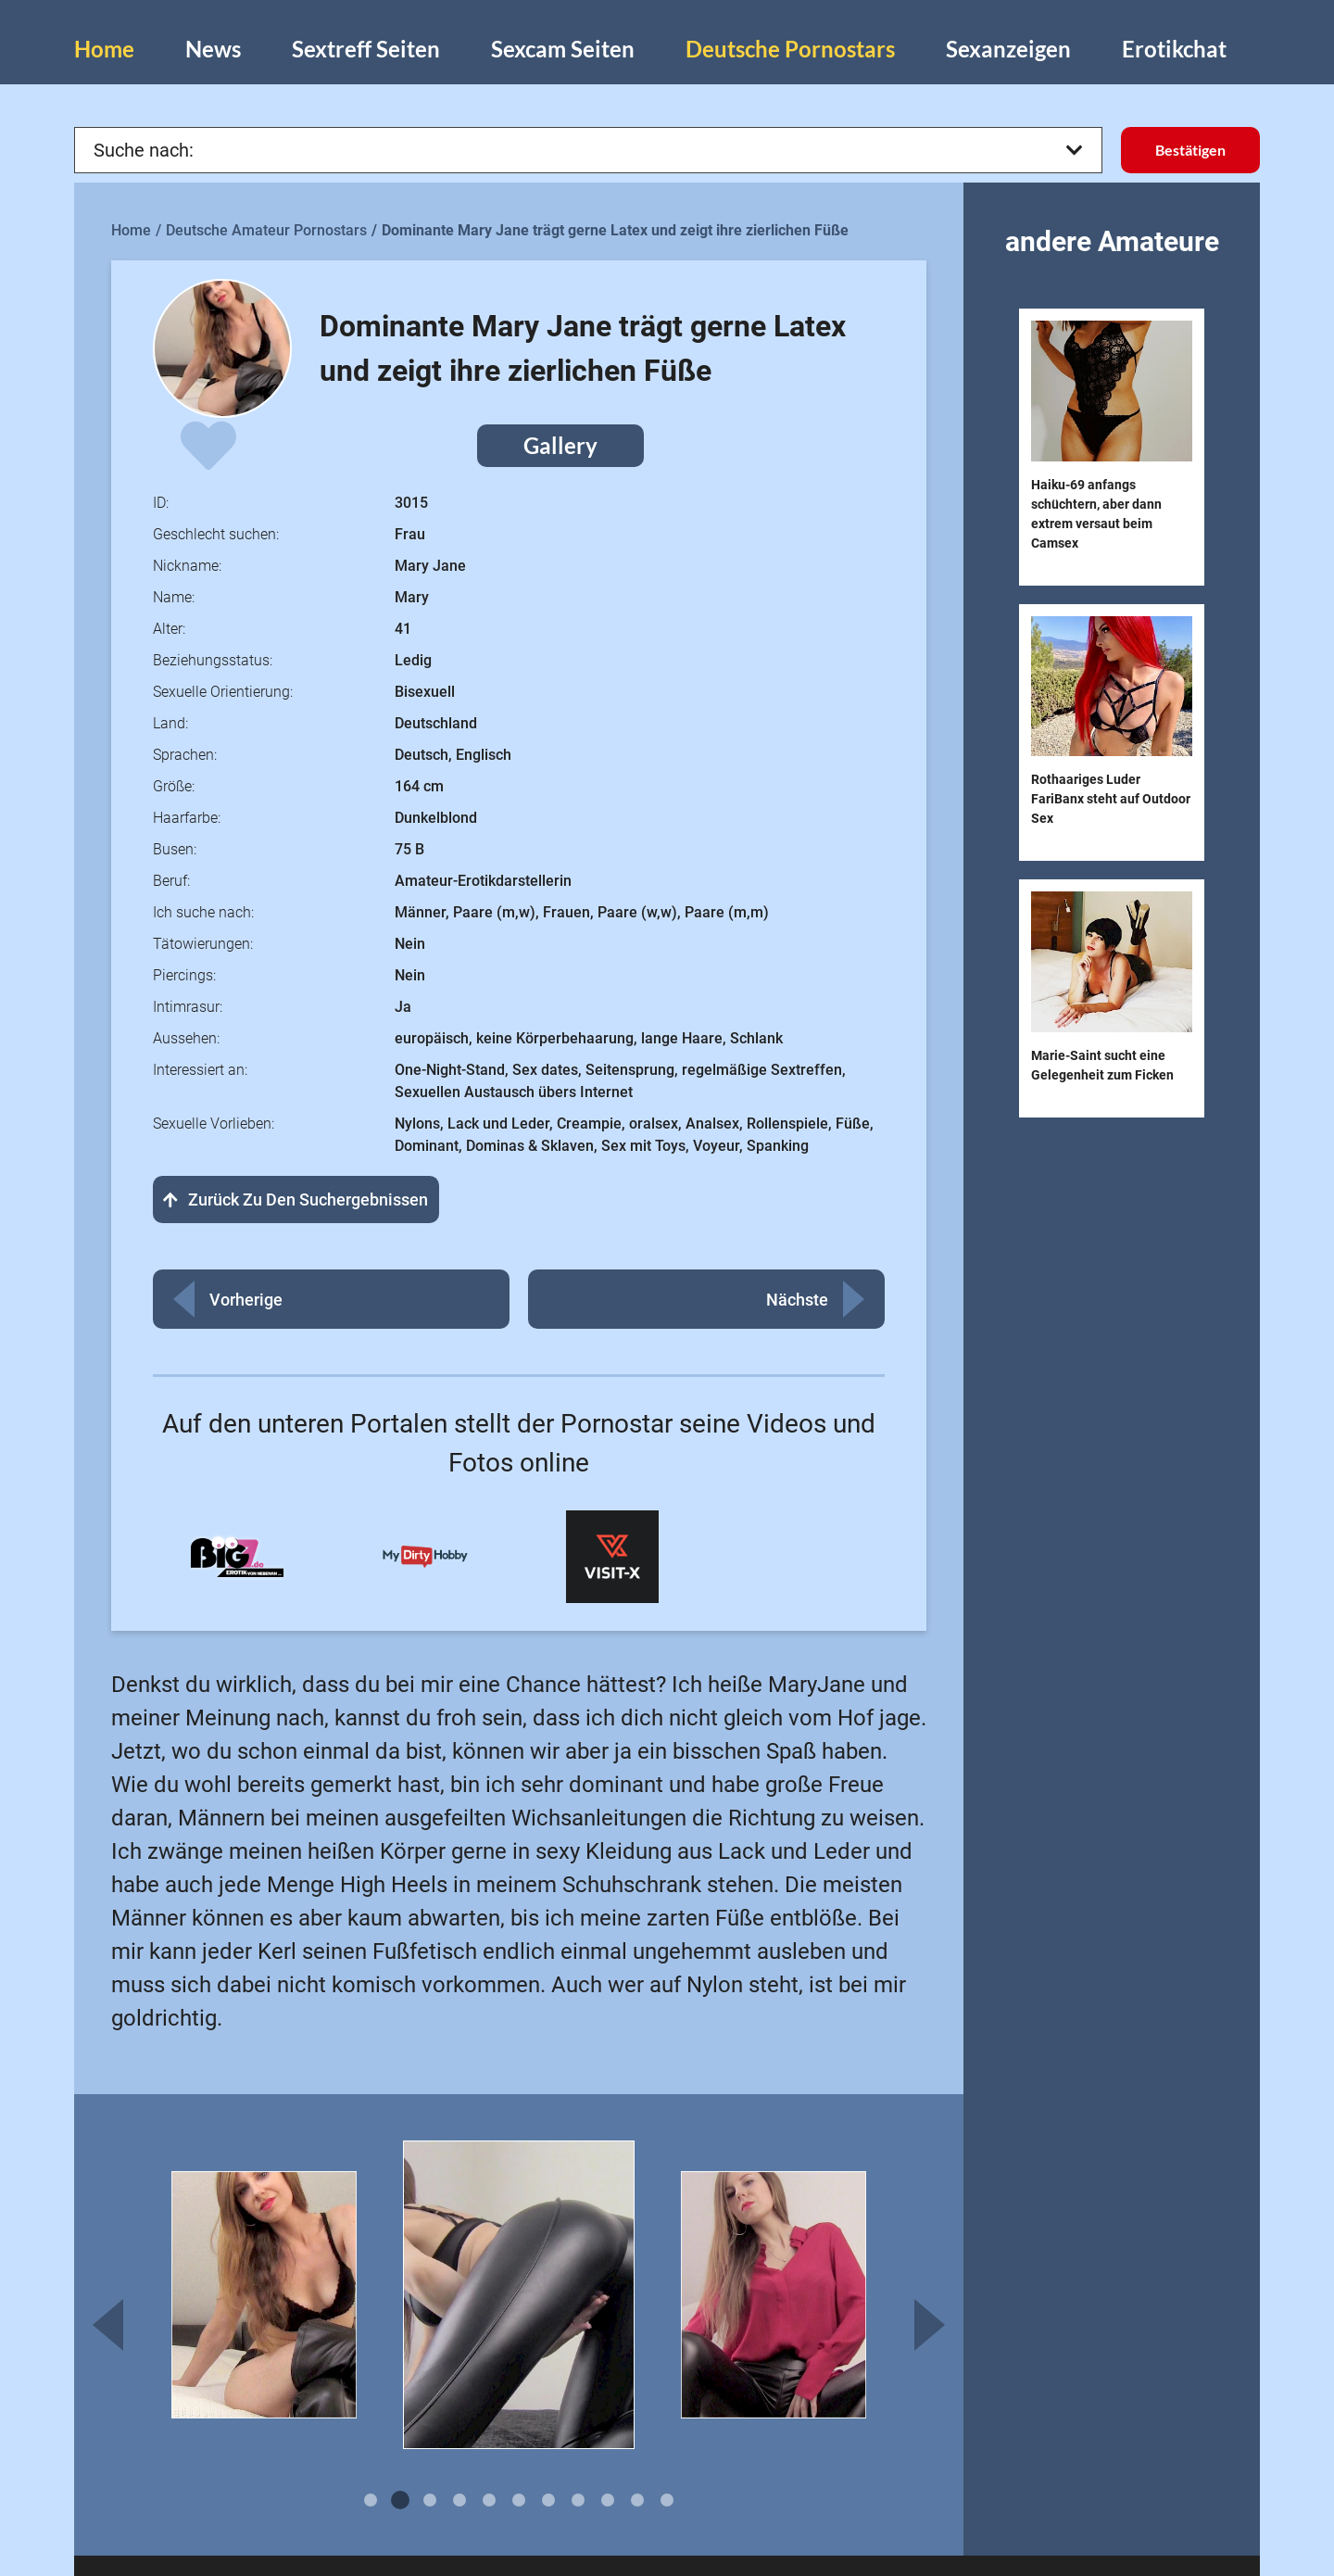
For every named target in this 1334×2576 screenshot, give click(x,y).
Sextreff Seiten (366, 48)
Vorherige (246, 1299)
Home (104, 48)
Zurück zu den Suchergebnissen (296, 1199)
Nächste (797, 1299)
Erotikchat (1174, 48)
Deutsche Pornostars (790, 48)
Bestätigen (1190, 149)
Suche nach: (588, 150)
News (213, 48)
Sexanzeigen (1008, 48)
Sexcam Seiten (563, 48)
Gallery (560, 445)
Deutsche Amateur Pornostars (266, 230)
